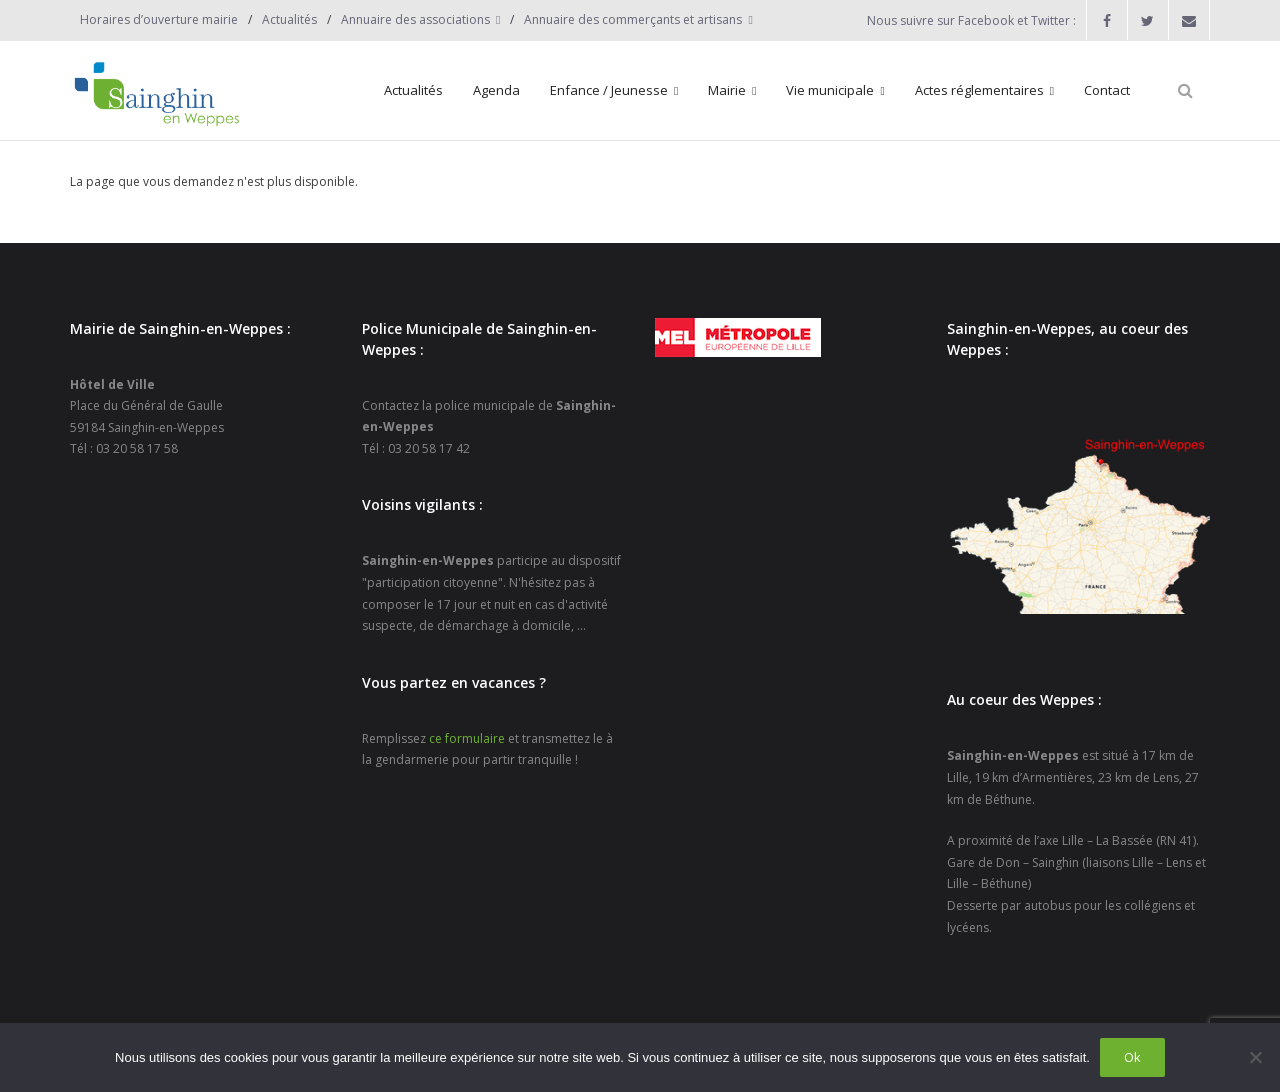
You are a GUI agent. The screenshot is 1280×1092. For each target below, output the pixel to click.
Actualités (289, 19)
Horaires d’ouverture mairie (159, 19)
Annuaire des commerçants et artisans (633, 19)
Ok (1132, 1057)
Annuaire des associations (415, 19)
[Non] (1255, 1057)
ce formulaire (467, 738)
